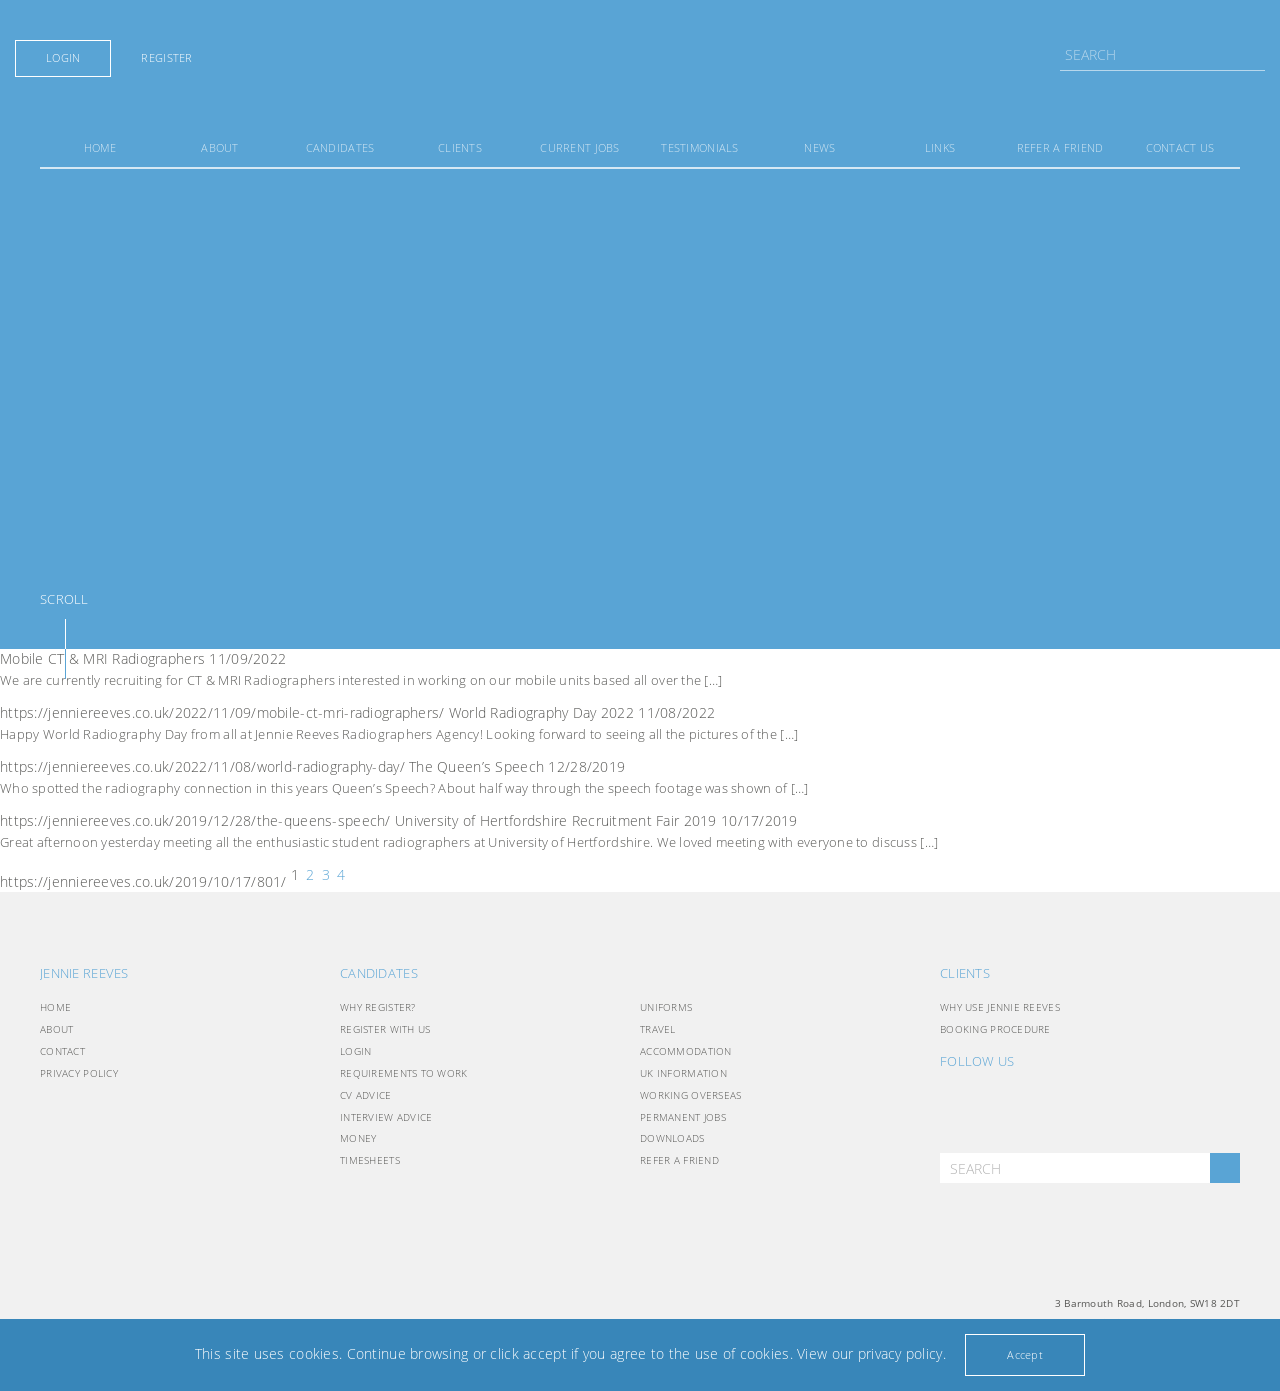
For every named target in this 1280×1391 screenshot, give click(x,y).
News (819, 147)
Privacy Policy (79, 1073)
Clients (460, 147)
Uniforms (666, 1007)
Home (100, 147)
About (219, 147)
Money (358, 1138)
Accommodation (686, 1051)
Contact (62, 1051)
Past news (362, 876)
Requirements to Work (404, 1073)
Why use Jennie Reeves (1000, 1007)
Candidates (340, 147)
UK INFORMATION (683, 1073)
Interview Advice (386, 1117)
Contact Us (1180, 147)
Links (940, 147)
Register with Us (385, 1029)
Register (166, 58)
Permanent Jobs (683, 1117)
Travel (658, 1029)
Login (63, 58)
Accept (1025, 1354)
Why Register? (378, 1007)
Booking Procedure (995, 1029)
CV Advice (366, 1095)
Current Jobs (579, 147)
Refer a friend (1060, 147)
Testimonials (699, 147)
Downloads (672, 1138)
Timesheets (370, 1160)
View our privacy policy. (871, 1353)
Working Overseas (690, 1095)
